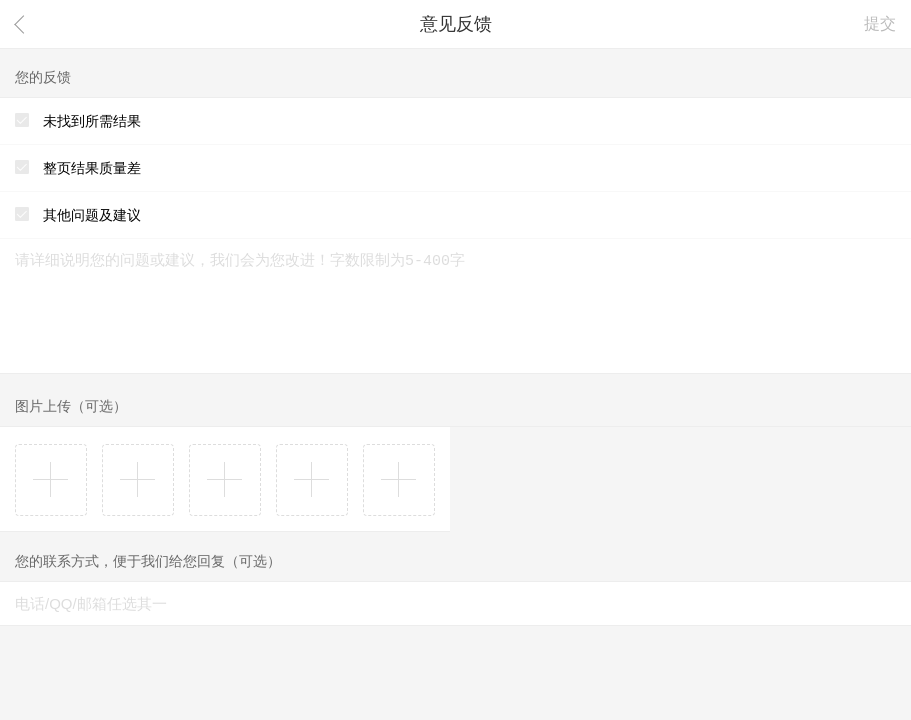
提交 (880, 23)
